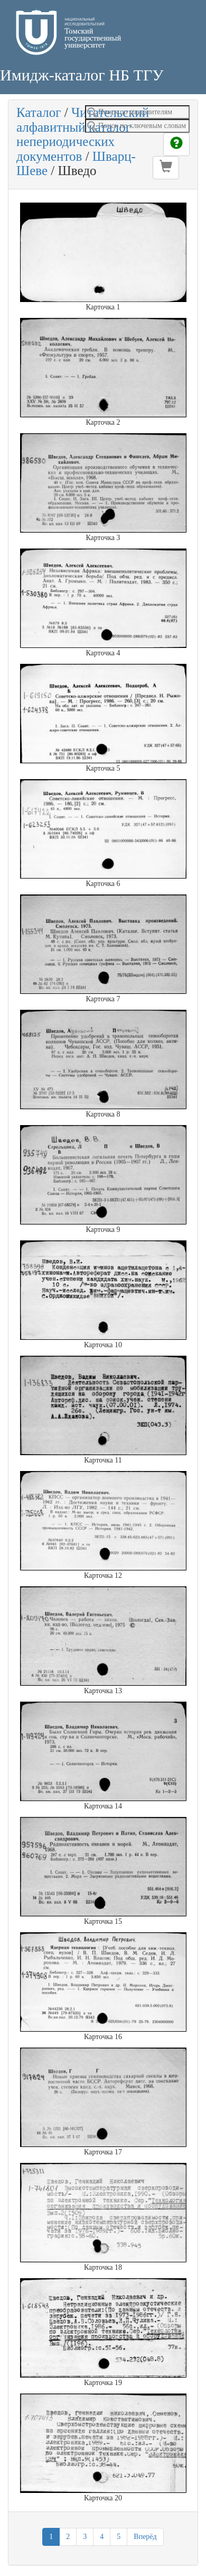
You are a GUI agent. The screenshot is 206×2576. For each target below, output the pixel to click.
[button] (166, 167)
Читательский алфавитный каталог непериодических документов (82, 134)
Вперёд (145, 2537)
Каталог (38, 112)
